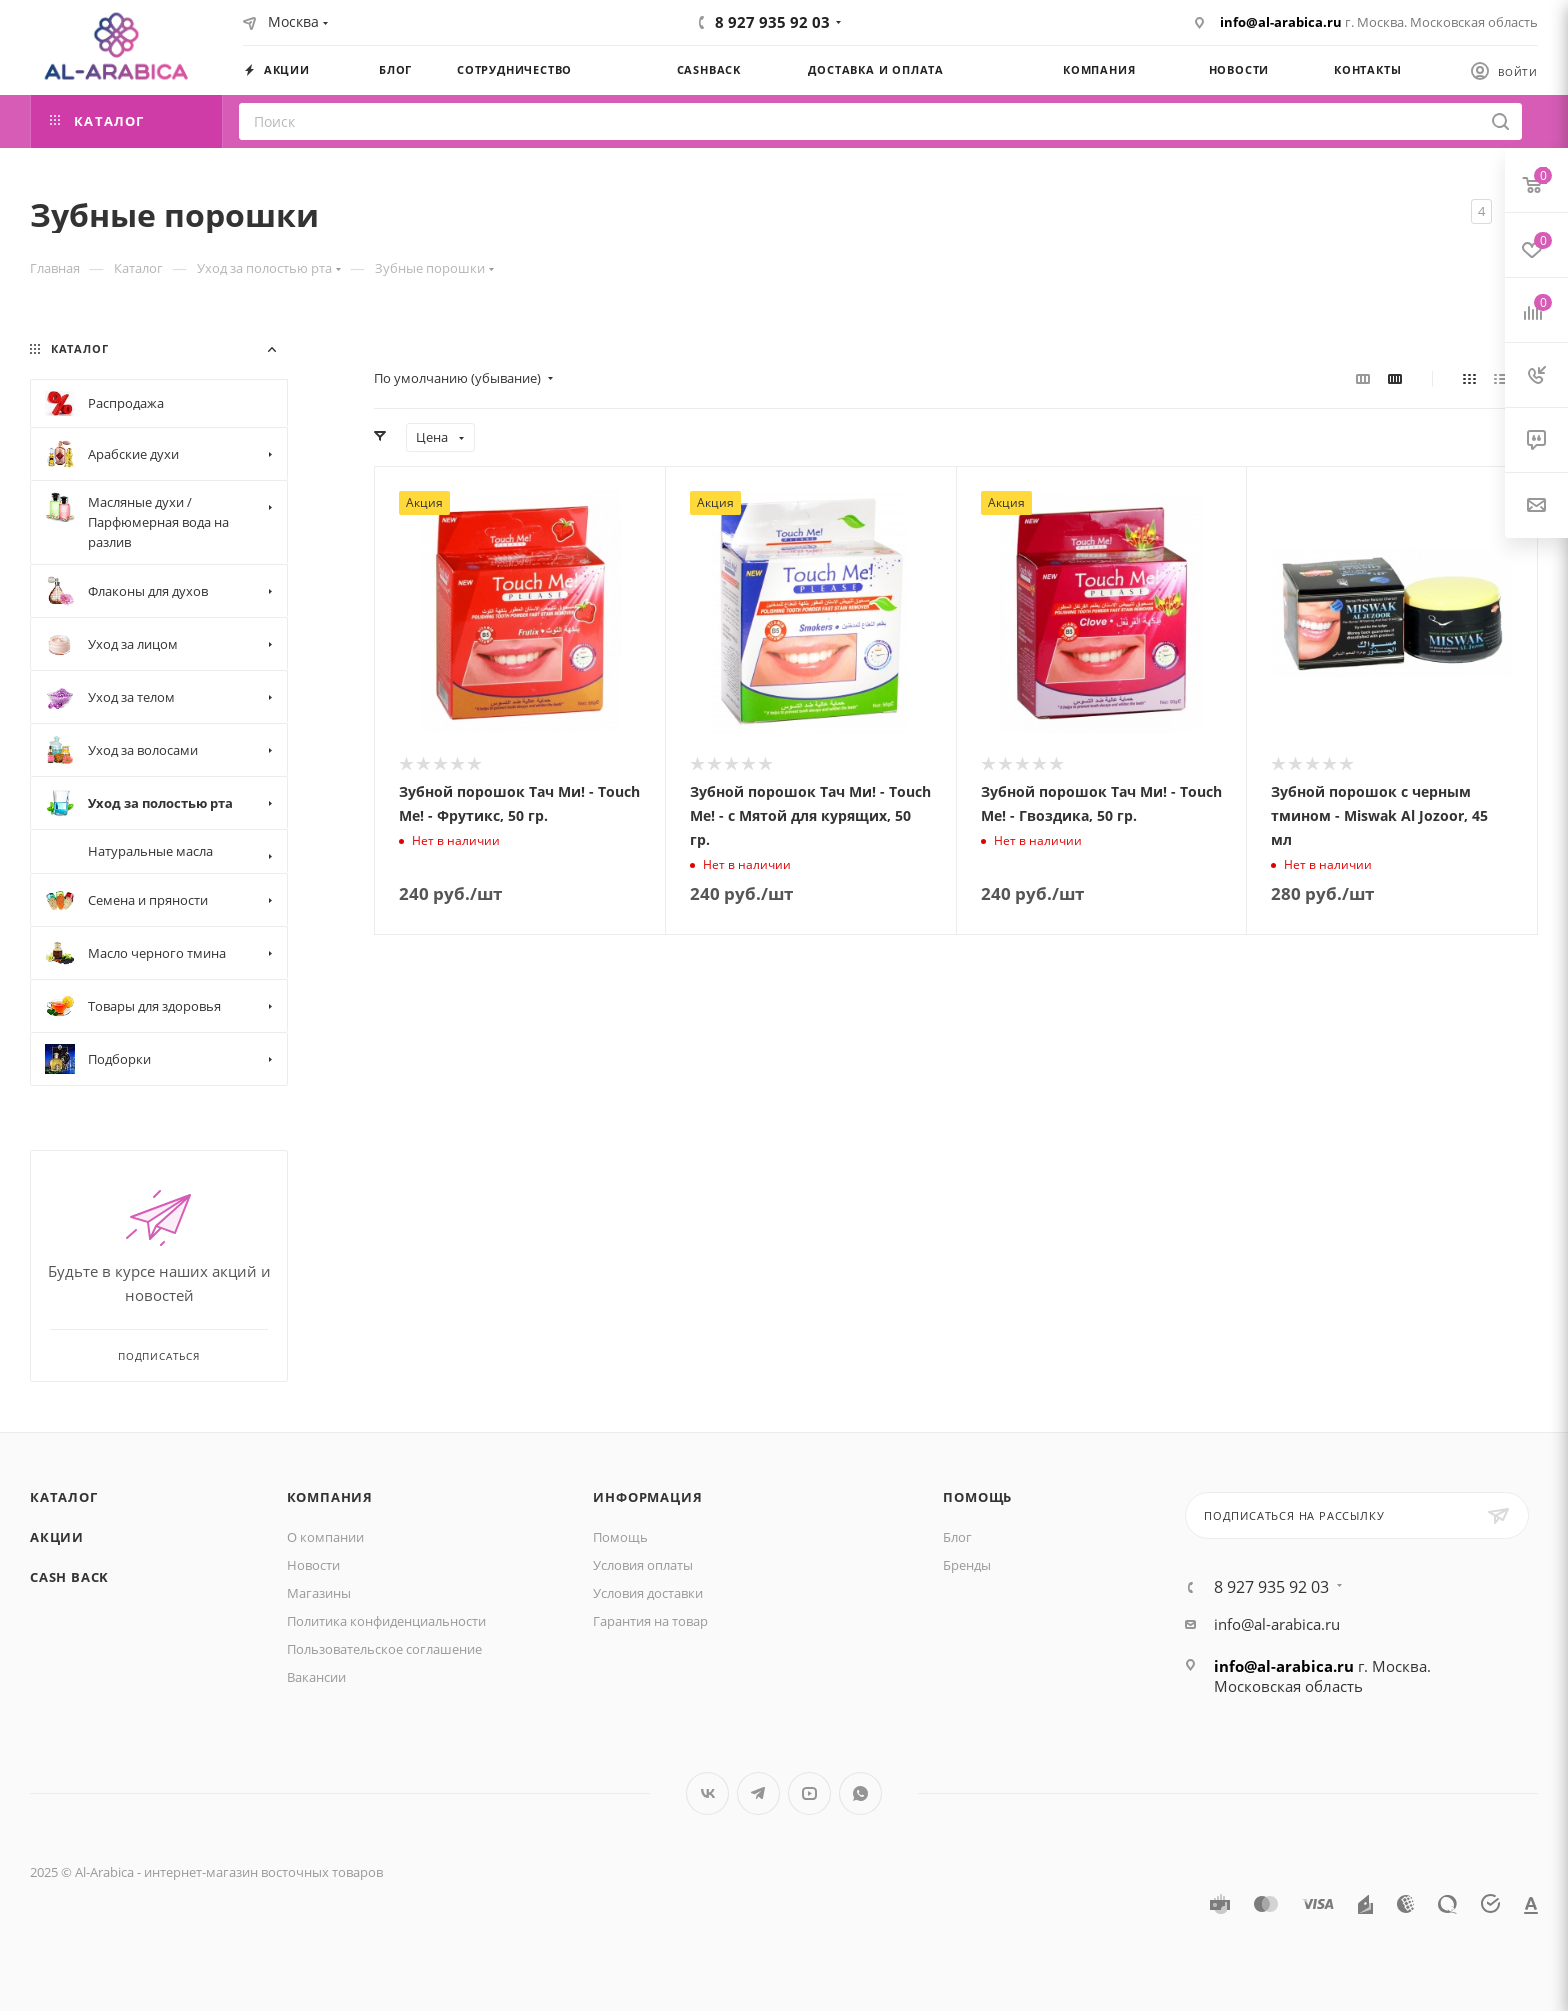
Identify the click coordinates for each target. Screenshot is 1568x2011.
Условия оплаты (643, 1565)
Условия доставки (648, 1593)
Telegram (758, 1793)
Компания (330, 1497)
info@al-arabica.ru (1281, 22)
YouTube (809, 1793)
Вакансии (316, 1677)
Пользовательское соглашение (384, 1649)
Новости (313, 1565)
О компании (325, 1537)
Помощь (620, 1537)
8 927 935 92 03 (772, 22)
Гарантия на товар (650, 1621)
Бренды (967, 1565)
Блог (957, 1537)
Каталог (64, 1497)
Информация (647, 1497)
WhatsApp (860, 1793)
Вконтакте (707, 1793)
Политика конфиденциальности (386, 1621)
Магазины (319, 1593)
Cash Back (69, 1577)
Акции (57, 1537)
